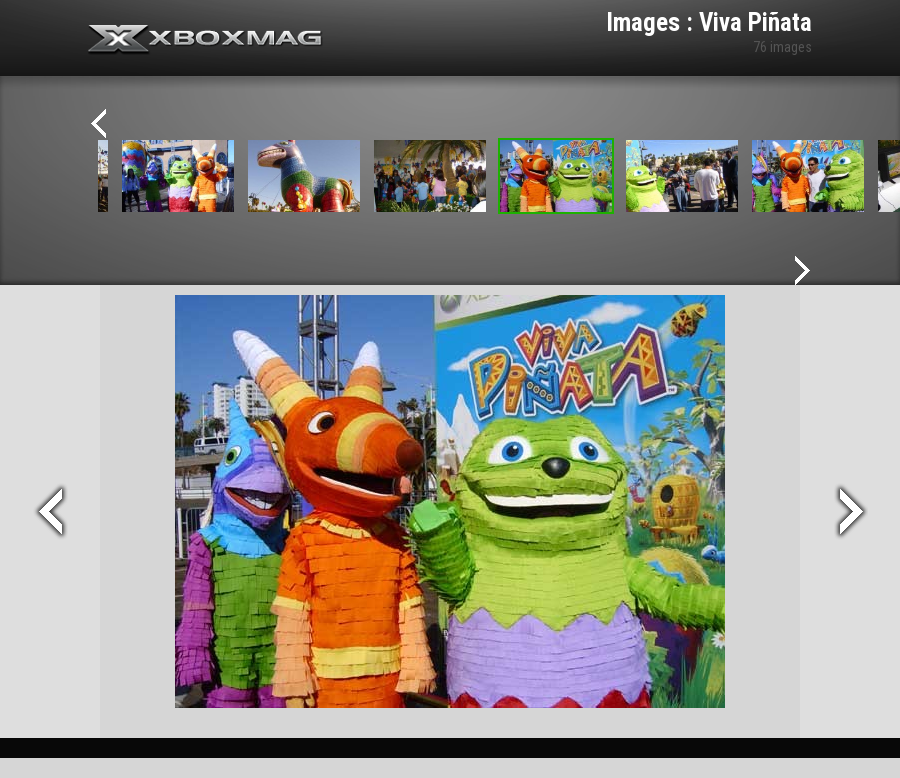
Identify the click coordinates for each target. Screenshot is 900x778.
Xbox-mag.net (205, 40)
